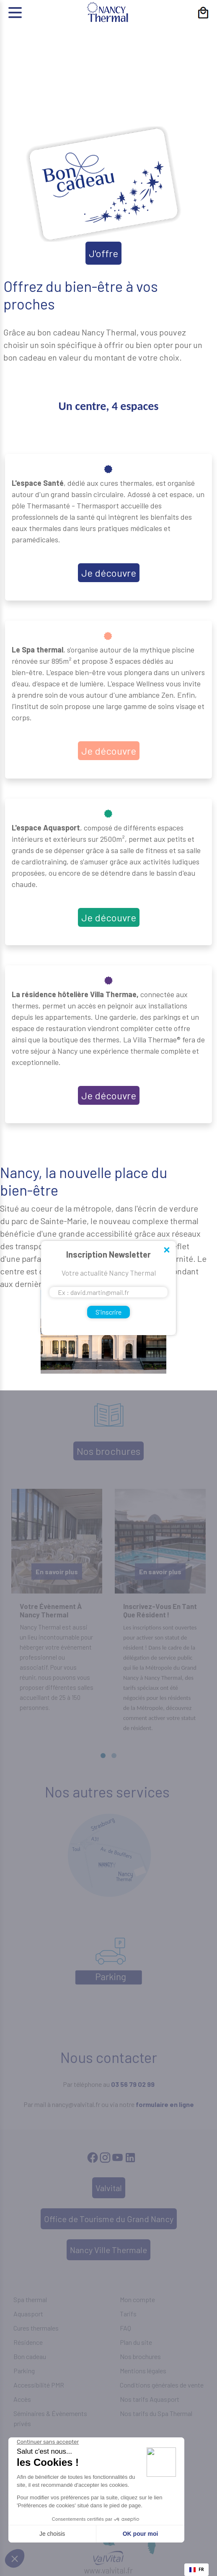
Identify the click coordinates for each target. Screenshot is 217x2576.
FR (196, 2569)
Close (166, 1250)
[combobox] (196, 2569)
